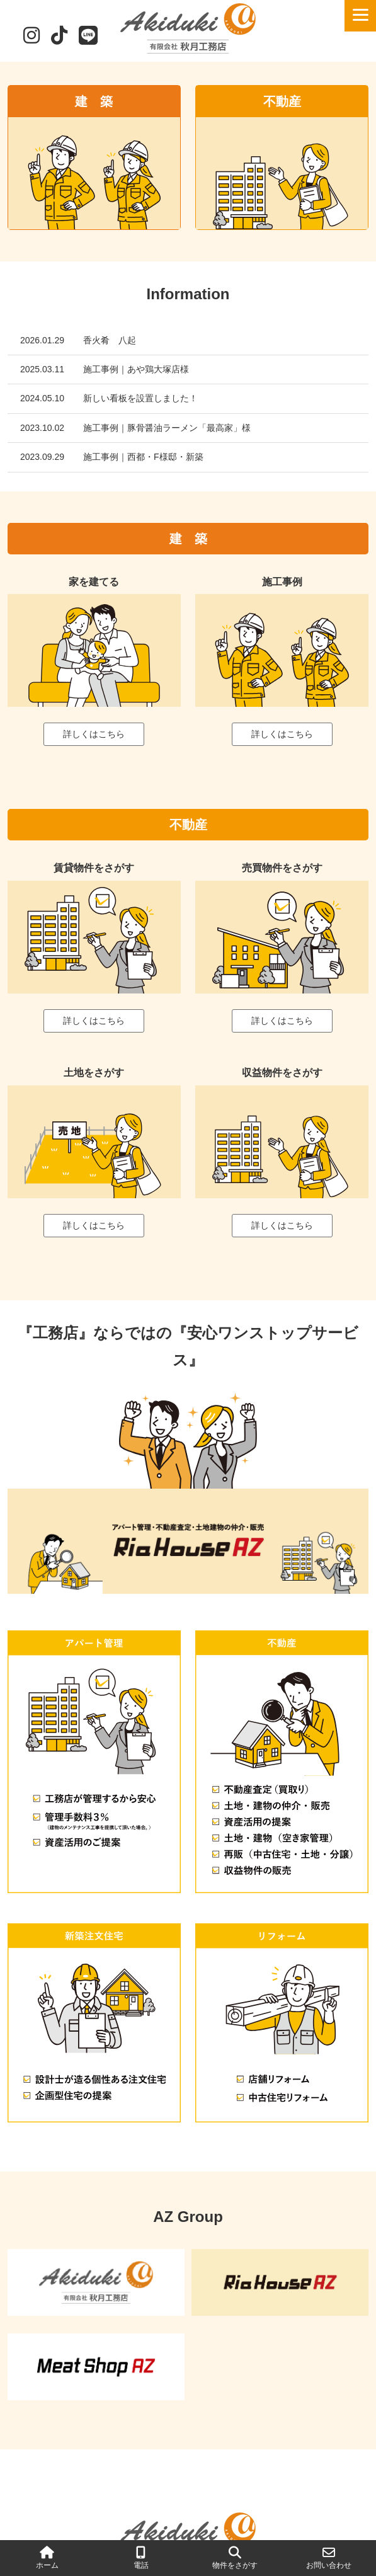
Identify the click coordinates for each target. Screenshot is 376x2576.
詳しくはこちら (94, 734)
